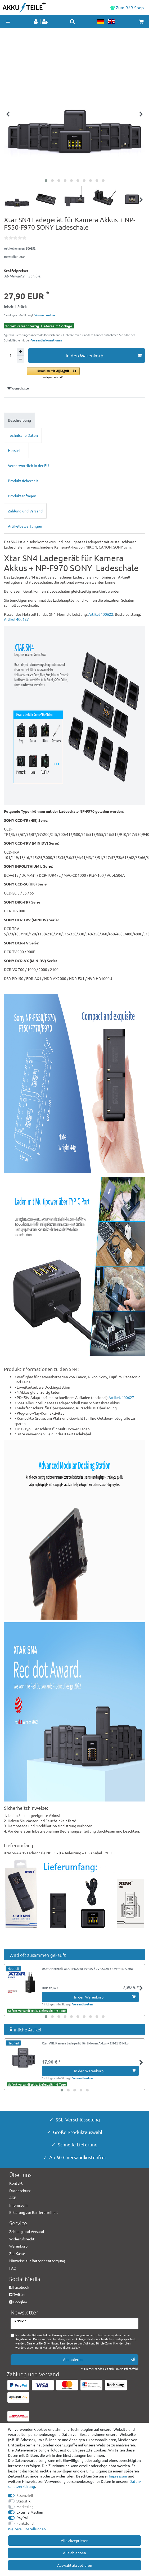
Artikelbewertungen (25, 526)
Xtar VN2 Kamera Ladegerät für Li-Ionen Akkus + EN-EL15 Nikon (86, 2043)
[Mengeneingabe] (10, 355)
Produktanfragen (22, 495)
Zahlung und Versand (25, 510)
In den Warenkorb (104, 355)
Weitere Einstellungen (27, 2528)
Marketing (25, 2506)
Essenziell (24, 2495)
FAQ (12, 2268)
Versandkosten (44, 315)
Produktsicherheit (23, 480)
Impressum (118, 2476)
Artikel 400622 (100, 614)
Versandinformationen (46, 340)
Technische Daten (23, 435)
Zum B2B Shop (127, 7)
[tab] (74, 420)
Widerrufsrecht (22, 2238)
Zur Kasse (17, 2253)
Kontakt (16, 2183)
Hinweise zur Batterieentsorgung (37, 2260)
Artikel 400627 (16, 619)
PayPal (22, 2517)
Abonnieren (99, 2359)
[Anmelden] (36, 22)
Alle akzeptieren (74, 2540)
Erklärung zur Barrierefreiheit (33, 2212)
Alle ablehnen (74, 2552)
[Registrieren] (45, 22)
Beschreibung (19, 420)
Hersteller (16, 450)
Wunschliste (18, 388)
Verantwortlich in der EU (28, 465)
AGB (12, 2197)
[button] (86, 373)
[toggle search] (72, 21)
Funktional (25, 2523)
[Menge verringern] (20, 359)
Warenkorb (18, 2246)
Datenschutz (20, 2190)
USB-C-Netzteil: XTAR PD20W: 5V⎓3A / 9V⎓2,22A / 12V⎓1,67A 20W (87, 1969)
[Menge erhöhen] (20, 352)
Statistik (23, 2500)
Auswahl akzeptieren (74, 2565)
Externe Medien (29, 2512)
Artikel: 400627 (121, 1397)
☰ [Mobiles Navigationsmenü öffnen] (8, 22)
